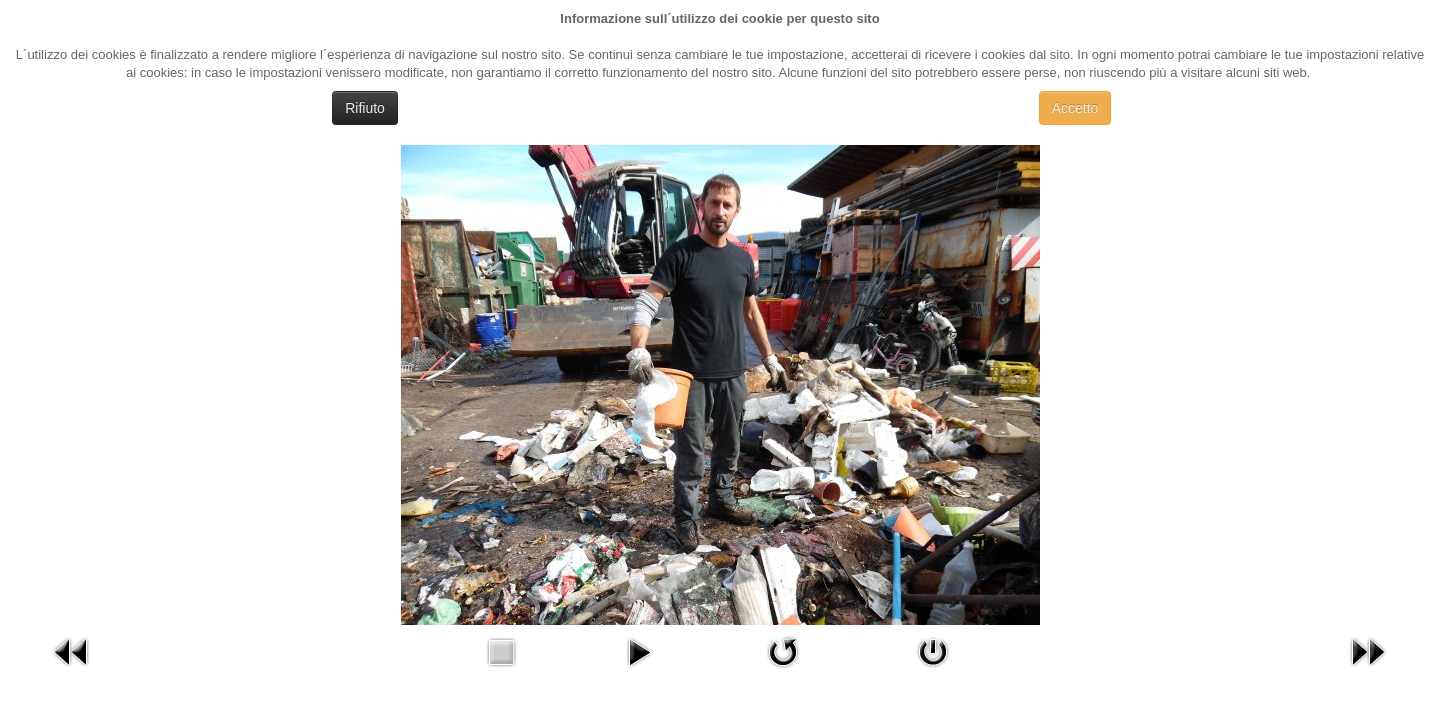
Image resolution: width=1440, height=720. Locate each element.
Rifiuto (365, 108)
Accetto (1075, 108)
